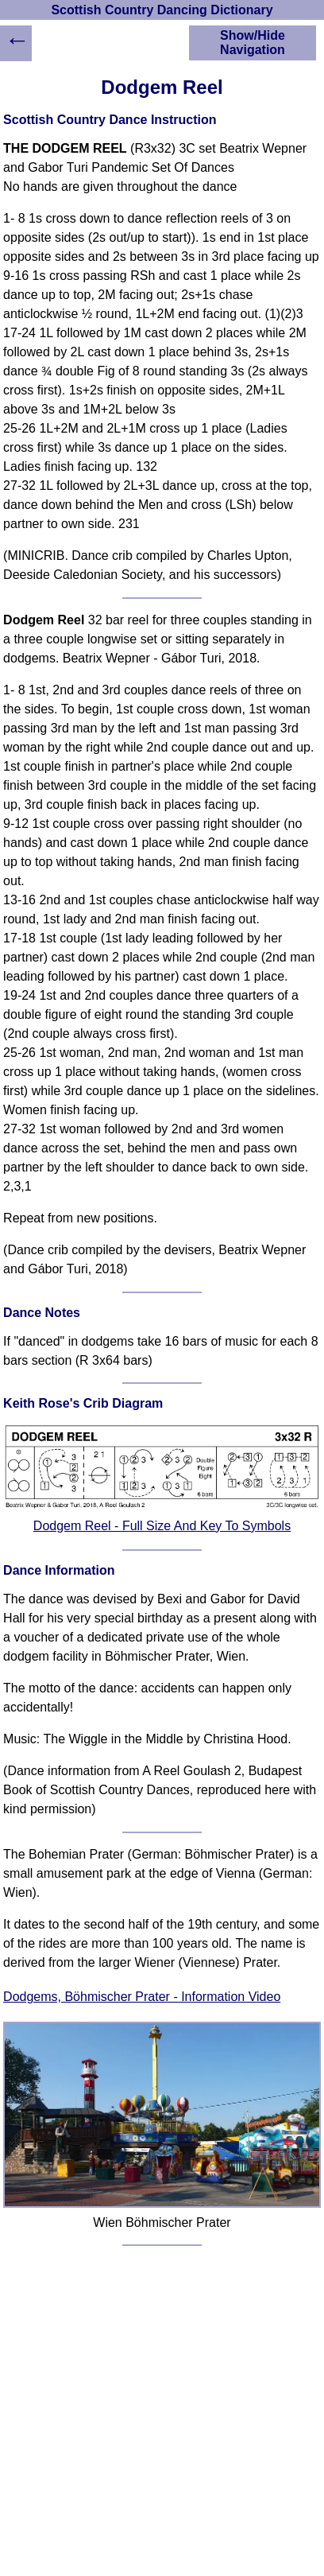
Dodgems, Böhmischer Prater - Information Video (141, 1996)
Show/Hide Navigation (252, 42)
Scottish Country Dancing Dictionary (161, 10)
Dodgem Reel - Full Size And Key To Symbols (162, 1526)
